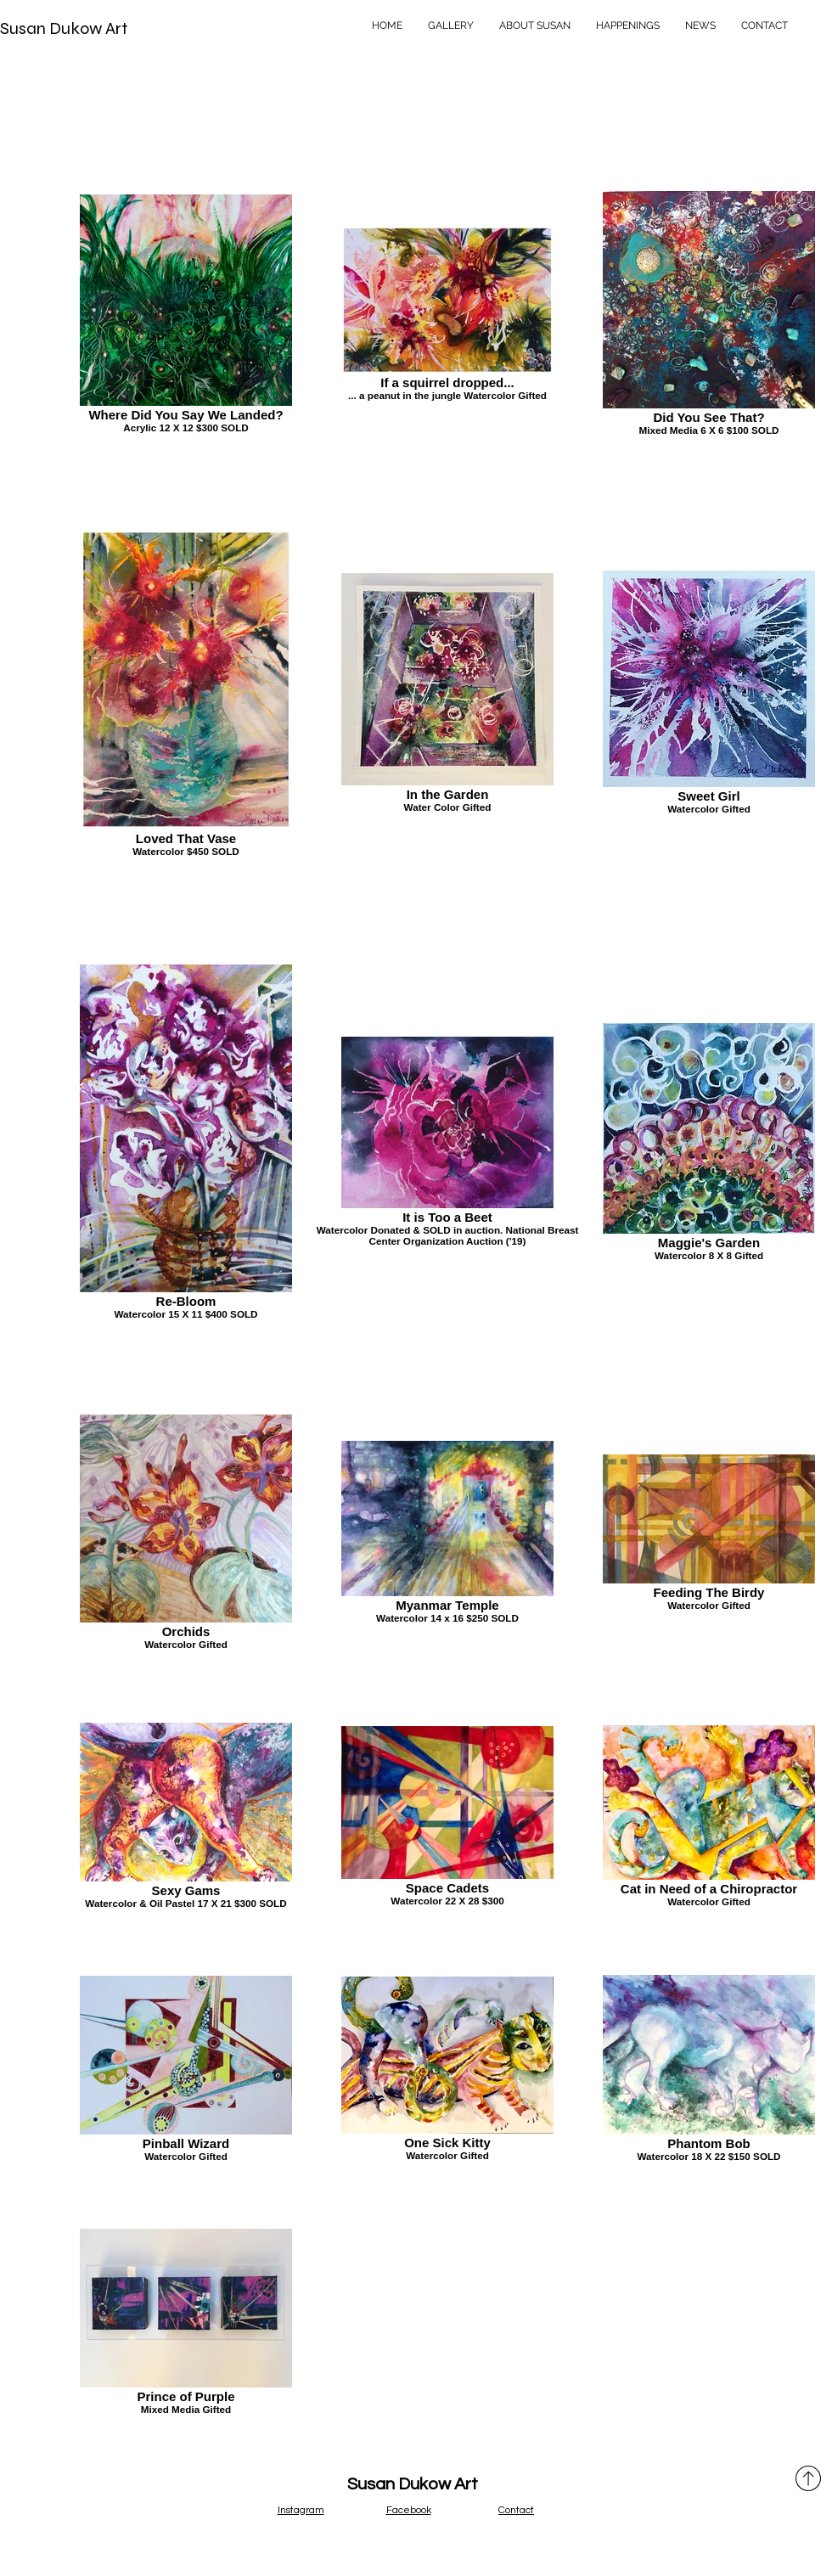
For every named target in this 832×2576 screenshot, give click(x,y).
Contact (516, 2510)
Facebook (408, 2510)
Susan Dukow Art (63, 28)
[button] (450, 25)
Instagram (301, 2510)
